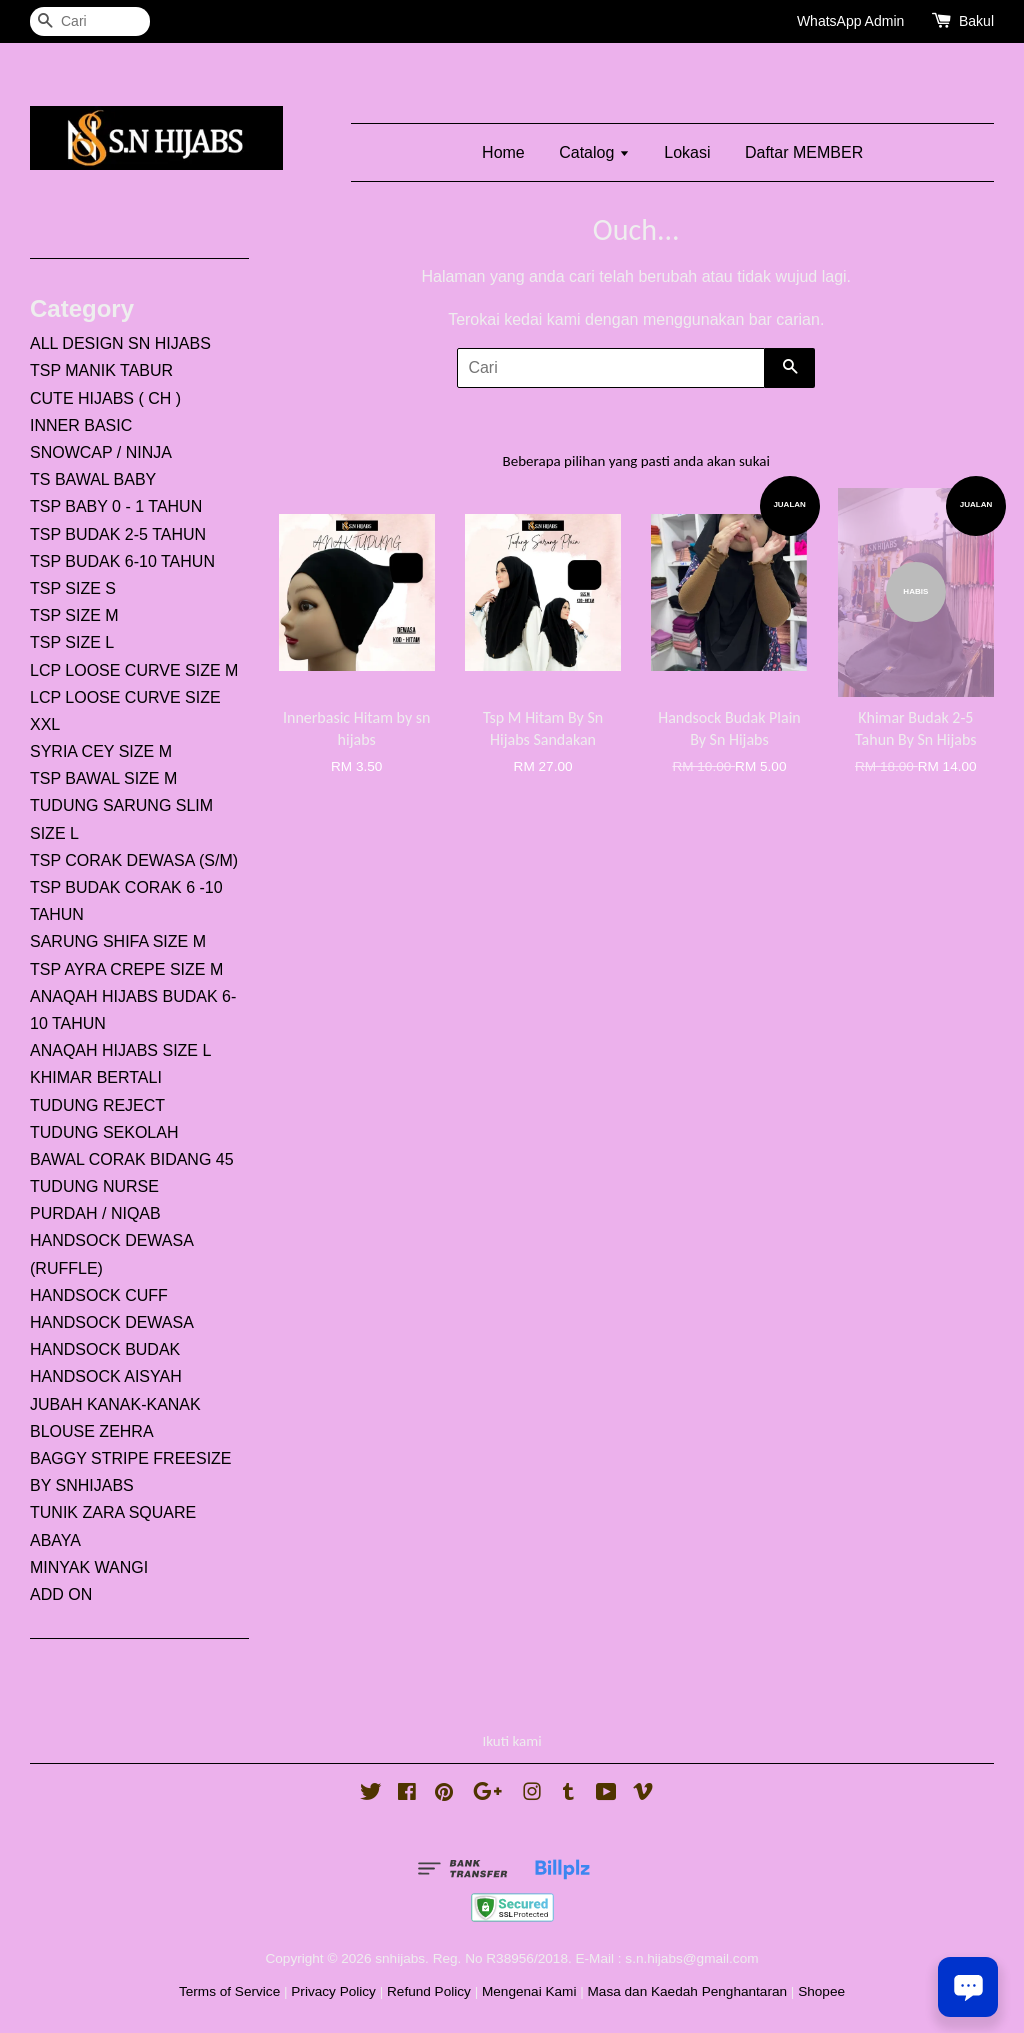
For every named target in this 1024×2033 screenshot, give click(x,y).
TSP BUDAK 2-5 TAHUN (118, 534)
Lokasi (687, 152)
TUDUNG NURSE (94, 1186)
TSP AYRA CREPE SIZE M (126, 969)
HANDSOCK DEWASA (112, 1322)
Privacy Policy (333, 1991)
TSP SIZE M (74, 615)
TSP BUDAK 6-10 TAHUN (122, 561)
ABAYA (55, 1540)
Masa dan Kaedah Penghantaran (688, 1991)
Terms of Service (229, 1991)
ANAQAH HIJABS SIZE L (120, 1050)
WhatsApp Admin (850, 21)
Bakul (976, 21)
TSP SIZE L (72, 642)
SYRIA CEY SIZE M (101, 751)
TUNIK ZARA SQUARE (113, 1512)
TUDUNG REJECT (97, 1105)
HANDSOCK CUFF (99, 1295)
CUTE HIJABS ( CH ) (105, 398)
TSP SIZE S (73, 588)
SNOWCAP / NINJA (101, 452)
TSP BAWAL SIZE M (103, 778)
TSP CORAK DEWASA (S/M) (134, 860)
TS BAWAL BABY (93, 479)
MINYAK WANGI (89, 1567)
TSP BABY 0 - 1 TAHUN (116, 506)
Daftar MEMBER (804, 152)
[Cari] (90, 21)
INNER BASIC (81, 425)
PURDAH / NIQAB (95, 1213)
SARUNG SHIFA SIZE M (118, 941)
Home (503, 152)
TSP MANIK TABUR (101, 370)
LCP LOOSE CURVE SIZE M (134, 670)
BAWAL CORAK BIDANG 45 (132, 1159)
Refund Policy (429, 1991)
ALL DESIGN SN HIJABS (120, 343)
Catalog (594, 152)
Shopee (821, 1991)
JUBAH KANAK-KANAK (115, 1404)
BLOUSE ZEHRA (92, 1431)
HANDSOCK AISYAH (106, 1376)
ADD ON (61, 1594)
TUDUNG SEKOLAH (104, 1132)
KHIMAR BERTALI (96, 1077)
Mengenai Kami (529, 1991)
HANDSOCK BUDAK (105, 1349)
